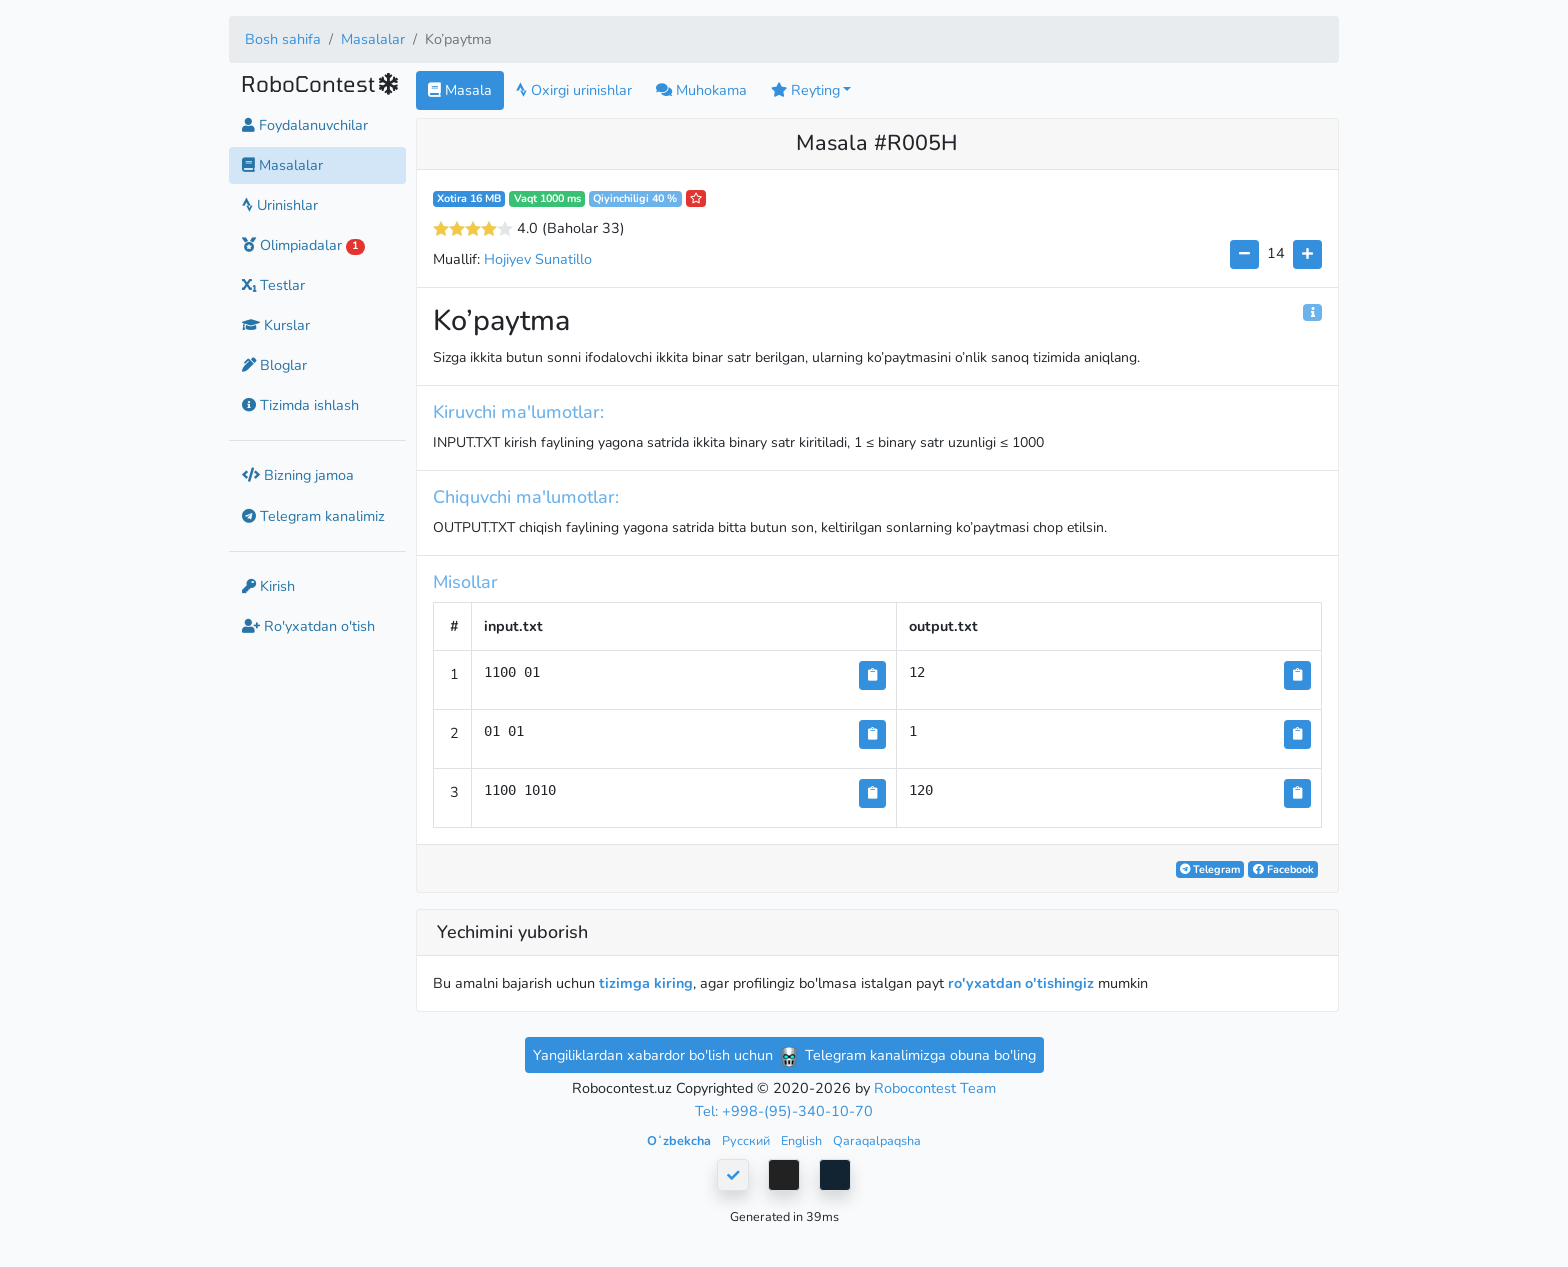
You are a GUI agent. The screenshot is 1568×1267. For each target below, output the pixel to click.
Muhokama (701, 90)
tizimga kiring (646, 983)
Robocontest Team (935, 1088)
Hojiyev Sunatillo (538, 259)
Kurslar (276, 325)
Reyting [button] (805, 90)
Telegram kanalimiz (313, 516)
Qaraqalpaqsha (877, 1140)
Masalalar (373, 39)
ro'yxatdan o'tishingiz (1021, 983)
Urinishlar (280, 205)
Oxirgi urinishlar (574, 90)
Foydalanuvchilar (305, 125)
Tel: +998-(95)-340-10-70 (784, 1111)
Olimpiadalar (303, 245)
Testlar (273, 285)
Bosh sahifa (283, 39)
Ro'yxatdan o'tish (308, 626)
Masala (460, 90)
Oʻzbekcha (680, 1140)
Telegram (1210, 869)
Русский (747, 1140)
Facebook (1283, 869)
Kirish (268, 586)
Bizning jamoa (298, 475)
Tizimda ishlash (300, 405)
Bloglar (274, 365)
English (803, 1140)
